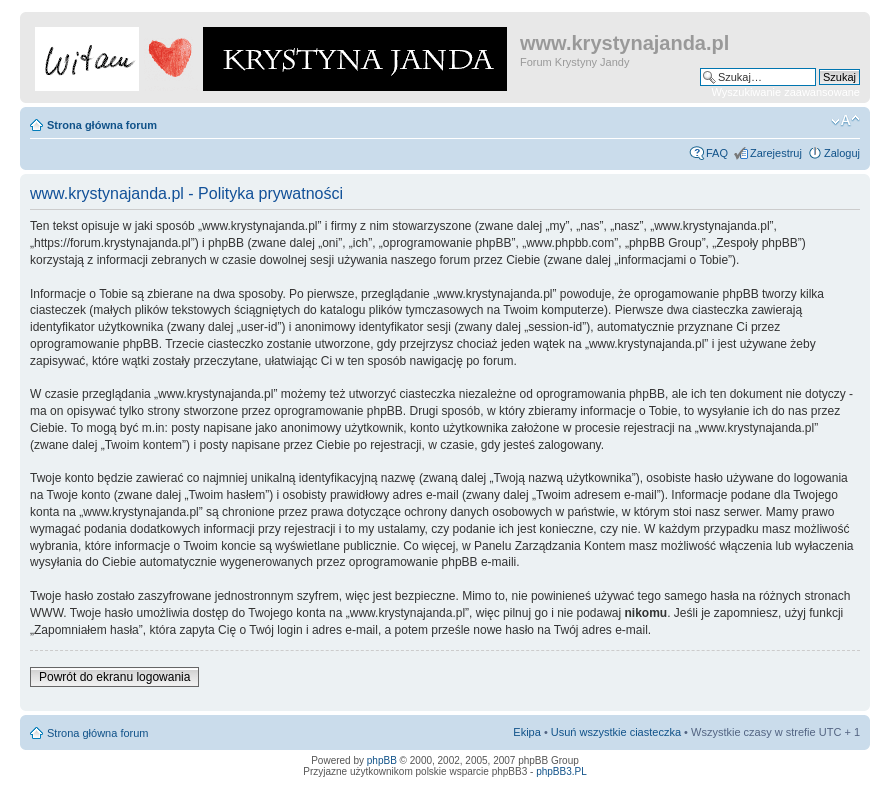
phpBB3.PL (561, 771)
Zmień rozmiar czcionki (845, 121)
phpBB (382, 760)
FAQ (717, 153)
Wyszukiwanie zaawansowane (786, 92)
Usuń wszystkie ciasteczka (616, 732)
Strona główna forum (102, 125)
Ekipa (527, 732)
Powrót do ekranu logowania (114, 677)
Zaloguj (842, 153)
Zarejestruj (776, 153)
